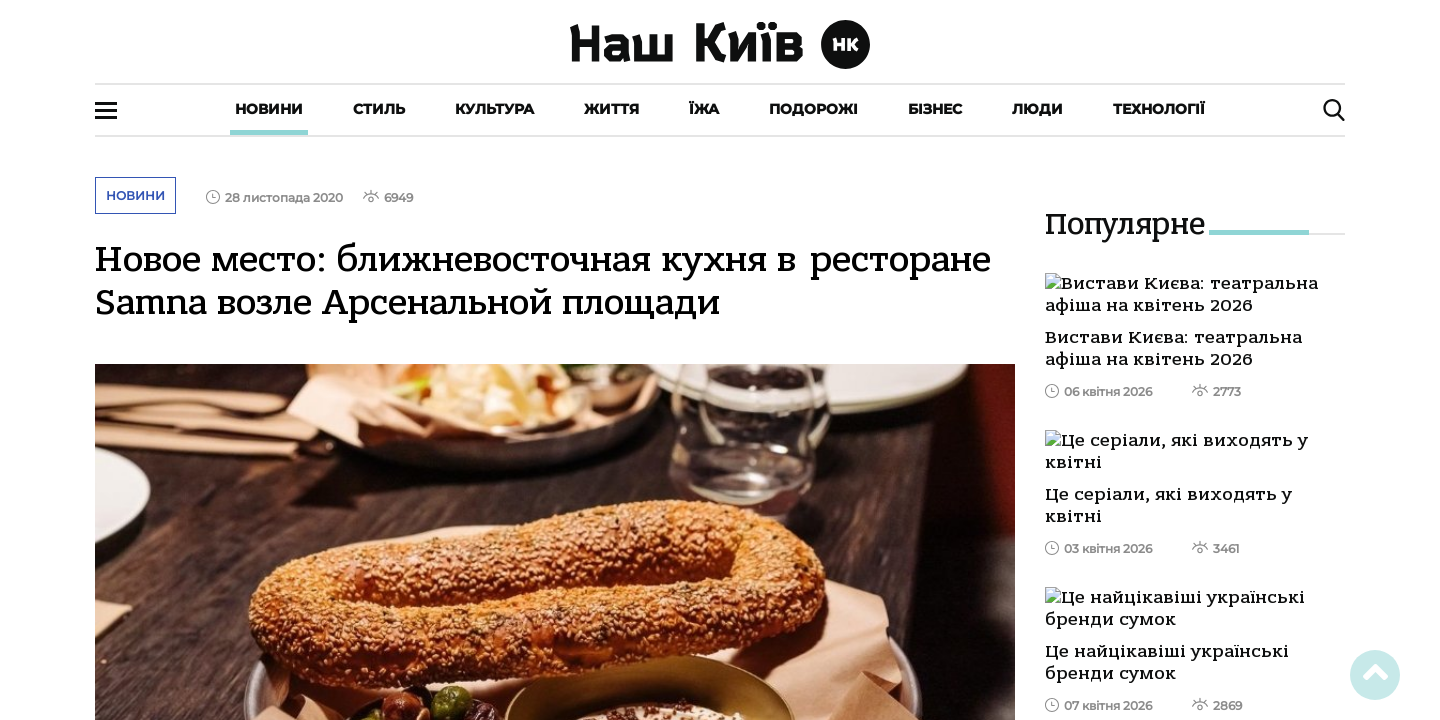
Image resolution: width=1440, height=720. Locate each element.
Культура (494, 109)
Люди (1037, 109)
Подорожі (813, 109)
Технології (1159, 109)
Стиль (379, 109)
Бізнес (935, 109)
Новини (269, 109)
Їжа (704, 109)
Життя (611, 109)
